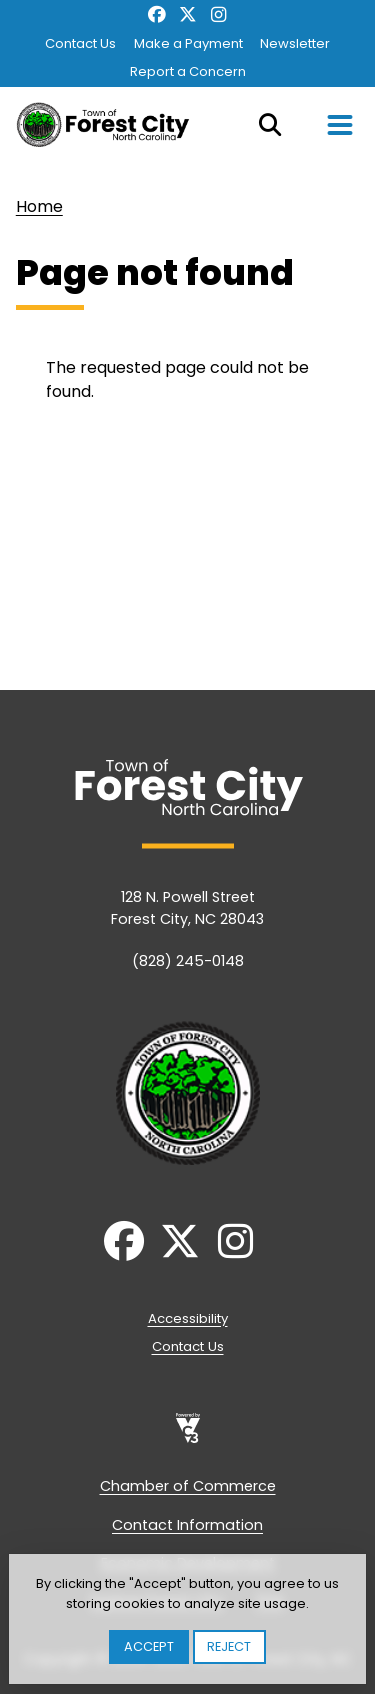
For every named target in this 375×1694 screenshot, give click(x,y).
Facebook (157, 15)
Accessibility (188, 1318)
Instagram (218, 15)
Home (39, 206)
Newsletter (295, 43)
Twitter (187, 15)
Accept (149, 1646)
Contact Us (80, 43)
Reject (229, 1646)
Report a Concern (188, 71)
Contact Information (187, 1525)
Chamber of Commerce (188, 1486)
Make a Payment (188, 43)
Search (270, 125)
